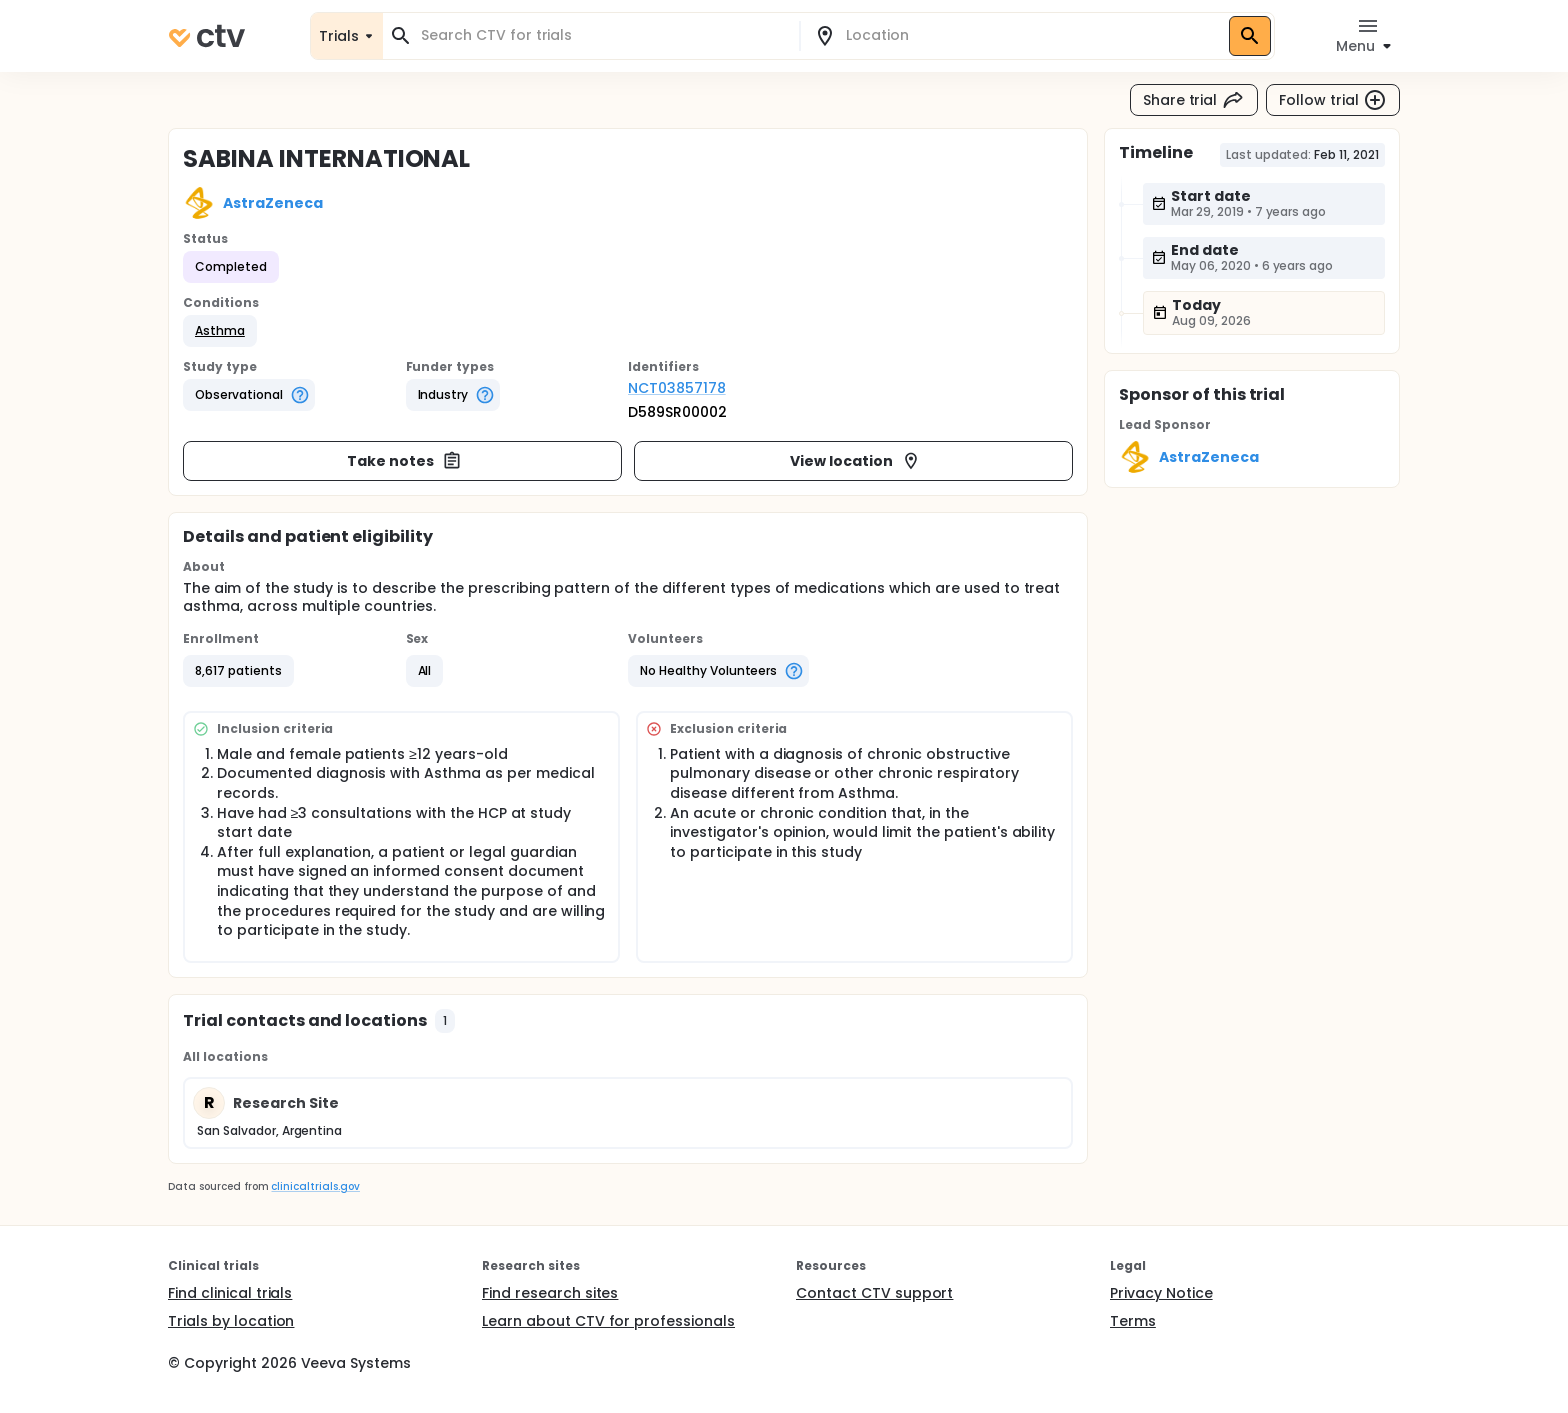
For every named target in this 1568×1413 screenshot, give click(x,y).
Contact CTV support (874, 1293)
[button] (220, 331)
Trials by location (231, 1321)
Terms (1133, 1321)
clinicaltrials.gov (315, 1186)
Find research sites (550, 1293)
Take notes (404, 461)
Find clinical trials (230, 1293)
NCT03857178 (677, 388)
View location (855, 461)
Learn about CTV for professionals (608, 1321)
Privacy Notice (1161, 1293)
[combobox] (603, 35)
